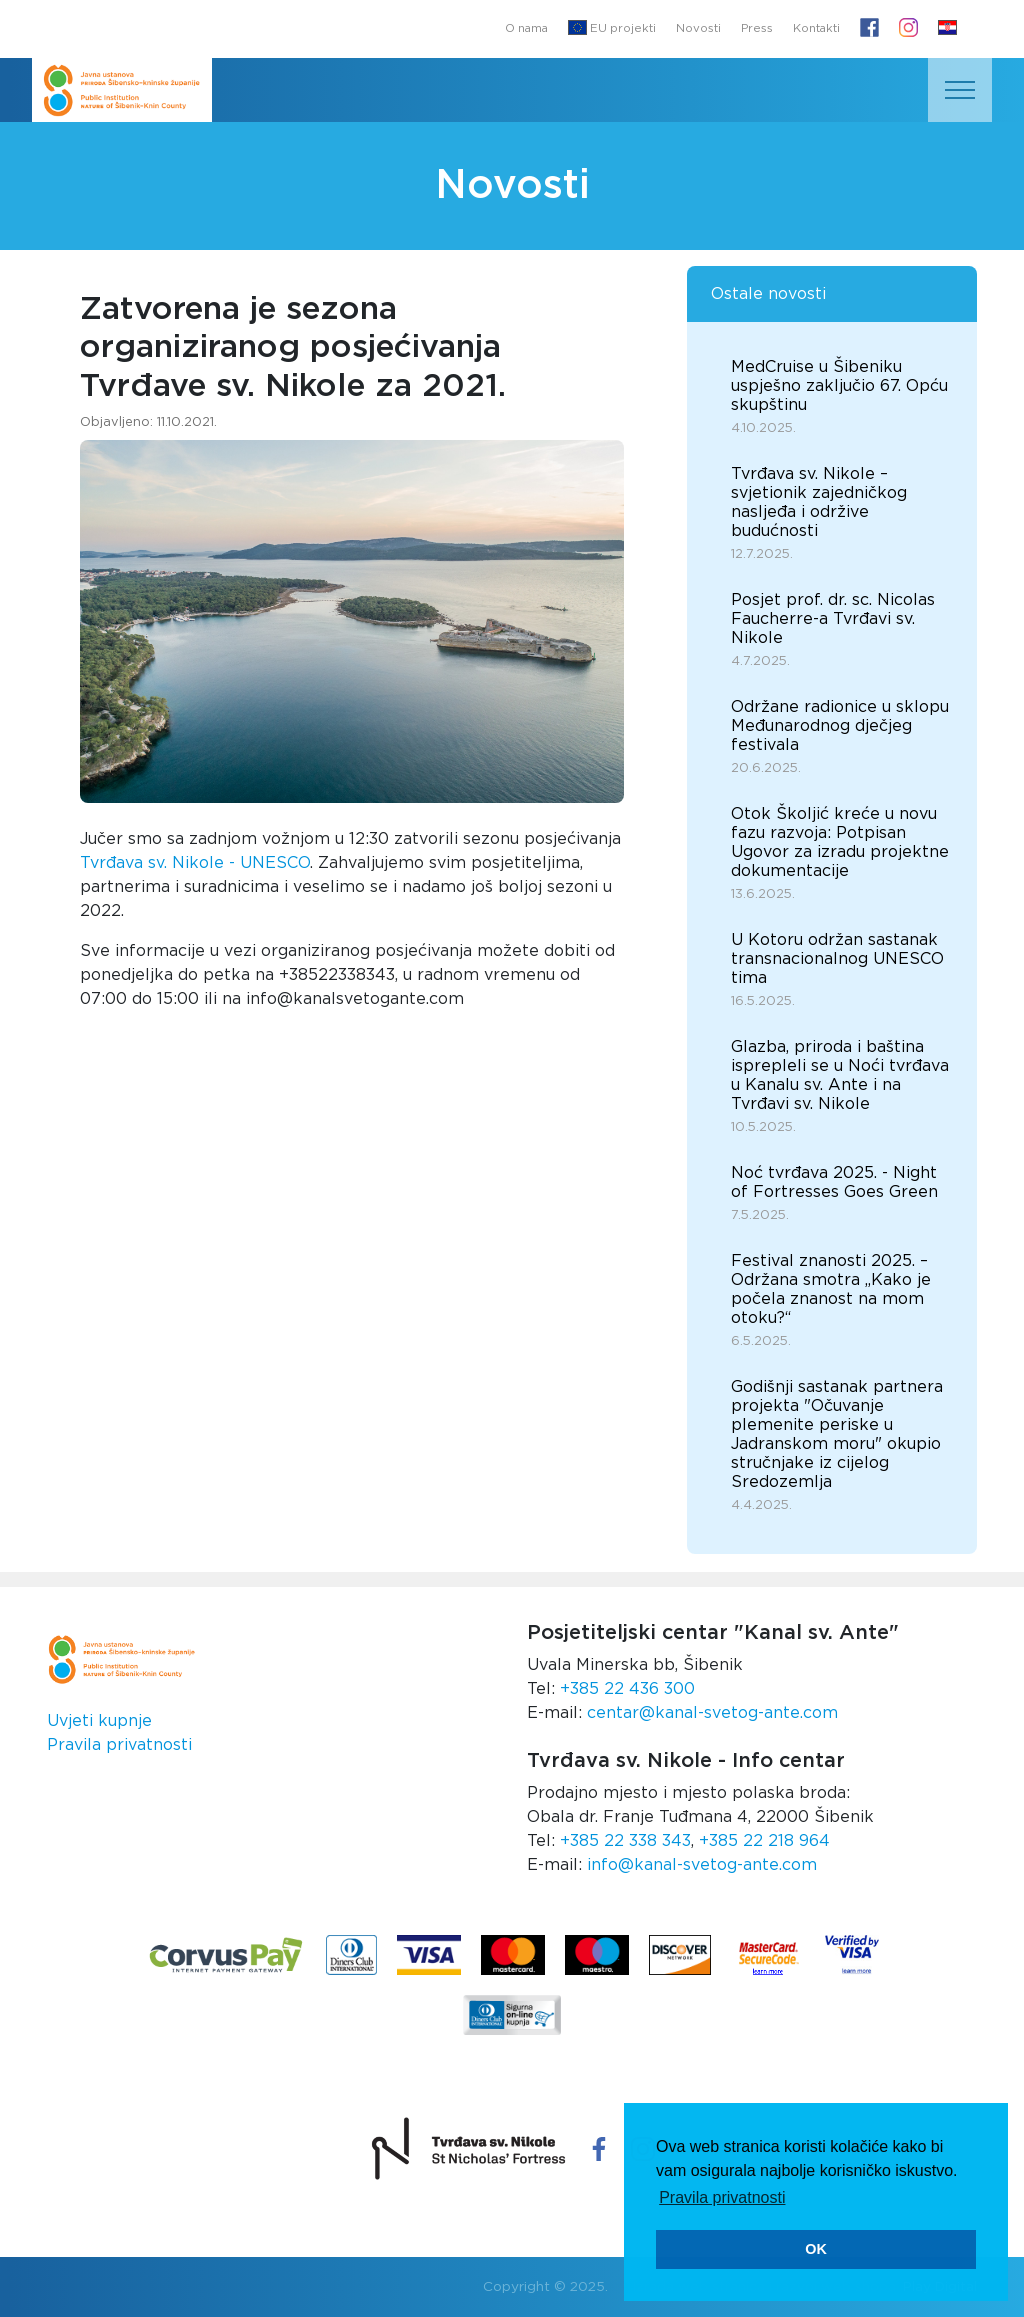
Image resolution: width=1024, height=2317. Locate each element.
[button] (947, 29)
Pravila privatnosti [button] (722, 2197)
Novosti (698, 28)
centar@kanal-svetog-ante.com (712, 1713)
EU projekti (612, 27)
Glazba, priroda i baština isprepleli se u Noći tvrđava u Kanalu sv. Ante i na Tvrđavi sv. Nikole (840, 1075)
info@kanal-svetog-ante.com (702, 1865)
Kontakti (816, 28)
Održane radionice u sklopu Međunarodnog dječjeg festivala (840, 726)
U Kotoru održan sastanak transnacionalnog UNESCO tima (837, 959)
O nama (526, 28)
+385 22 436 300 (627, 1689)
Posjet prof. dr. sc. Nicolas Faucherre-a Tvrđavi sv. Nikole (833, 619)
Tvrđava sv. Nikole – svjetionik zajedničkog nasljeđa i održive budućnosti (819, 502)
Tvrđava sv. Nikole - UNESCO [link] (195, 863)
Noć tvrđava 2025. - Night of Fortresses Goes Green (834, 1182)
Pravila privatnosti (119, 1745)
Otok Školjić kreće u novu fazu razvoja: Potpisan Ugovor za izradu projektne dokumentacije (840, 842)
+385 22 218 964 (764, 1841)
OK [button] (816, 2249)
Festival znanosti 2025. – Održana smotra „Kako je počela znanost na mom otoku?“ (831, 1289)
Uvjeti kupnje (99, 1721)
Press (757, 28)
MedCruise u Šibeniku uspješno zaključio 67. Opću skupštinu (839, 386)
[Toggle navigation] (960, 90)
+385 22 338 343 (625, 1841)
